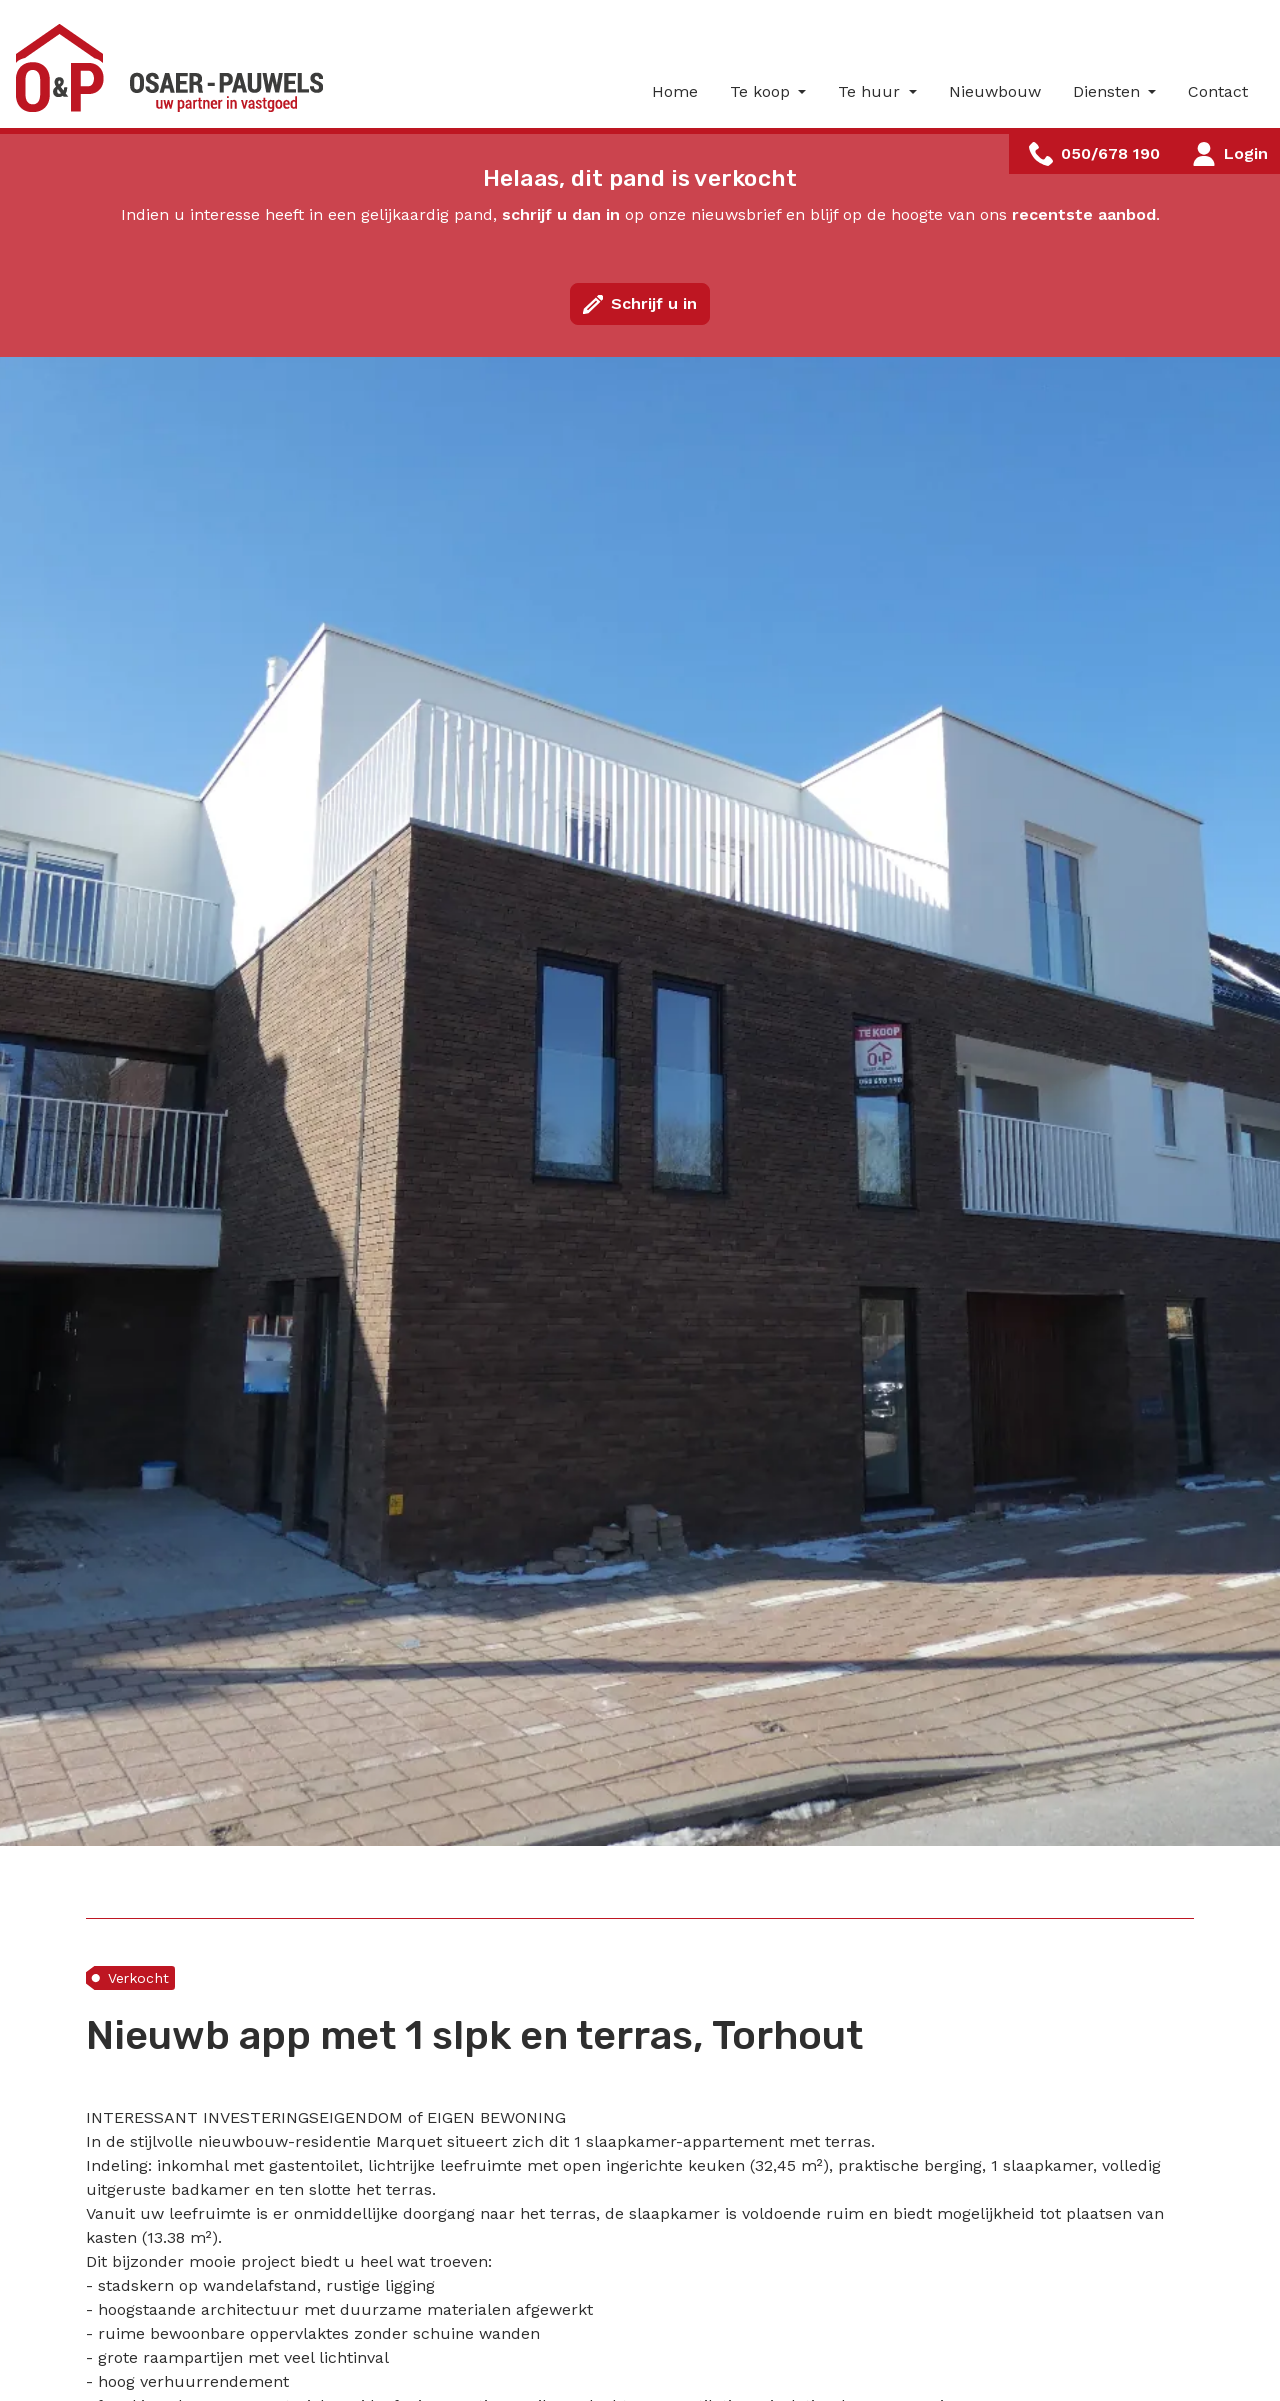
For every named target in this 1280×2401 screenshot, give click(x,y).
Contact (1218, 91)
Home (675, 91)
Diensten (1109, 91)
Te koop (762, 91)
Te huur (871, 91)
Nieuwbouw (995, 91)
